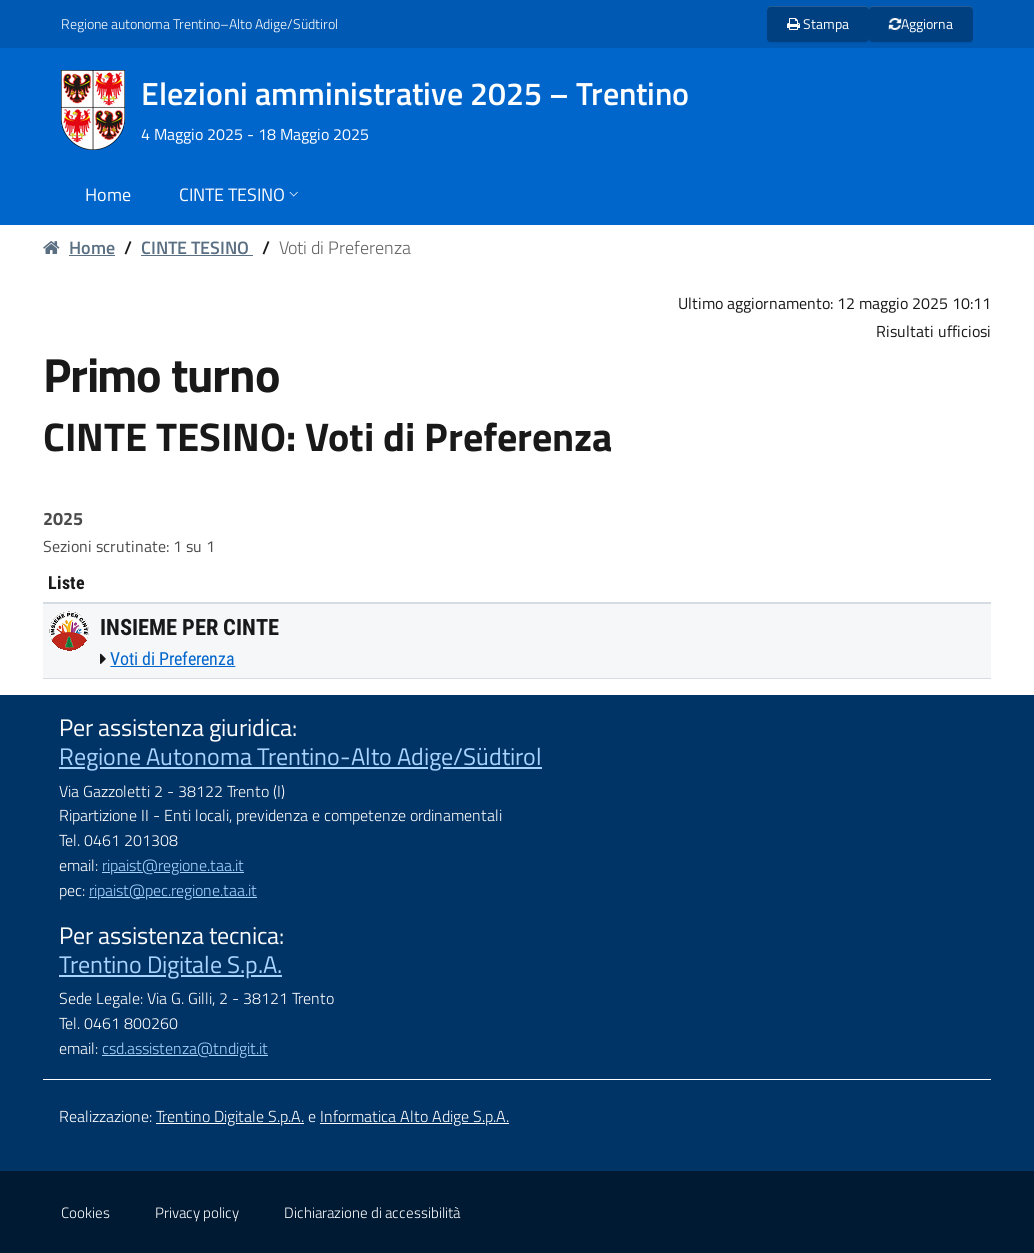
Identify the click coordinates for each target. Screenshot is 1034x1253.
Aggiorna (921, 23)
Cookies (85, 1212)
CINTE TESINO (197, 247)
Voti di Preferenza (172, 658)
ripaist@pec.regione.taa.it (173, 890)
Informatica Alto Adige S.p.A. (414, 1116)
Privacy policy (197, 1212)
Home (79, 247)
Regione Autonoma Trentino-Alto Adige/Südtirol (300, 756)
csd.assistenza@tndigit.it (185, 1048)
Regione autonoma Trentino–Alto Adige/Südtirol (199, 23)
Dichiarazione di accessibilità (372, 1212)
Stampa (818, 23)
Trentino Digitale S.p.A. (170, 964)
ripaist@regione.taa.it (173, 865)
